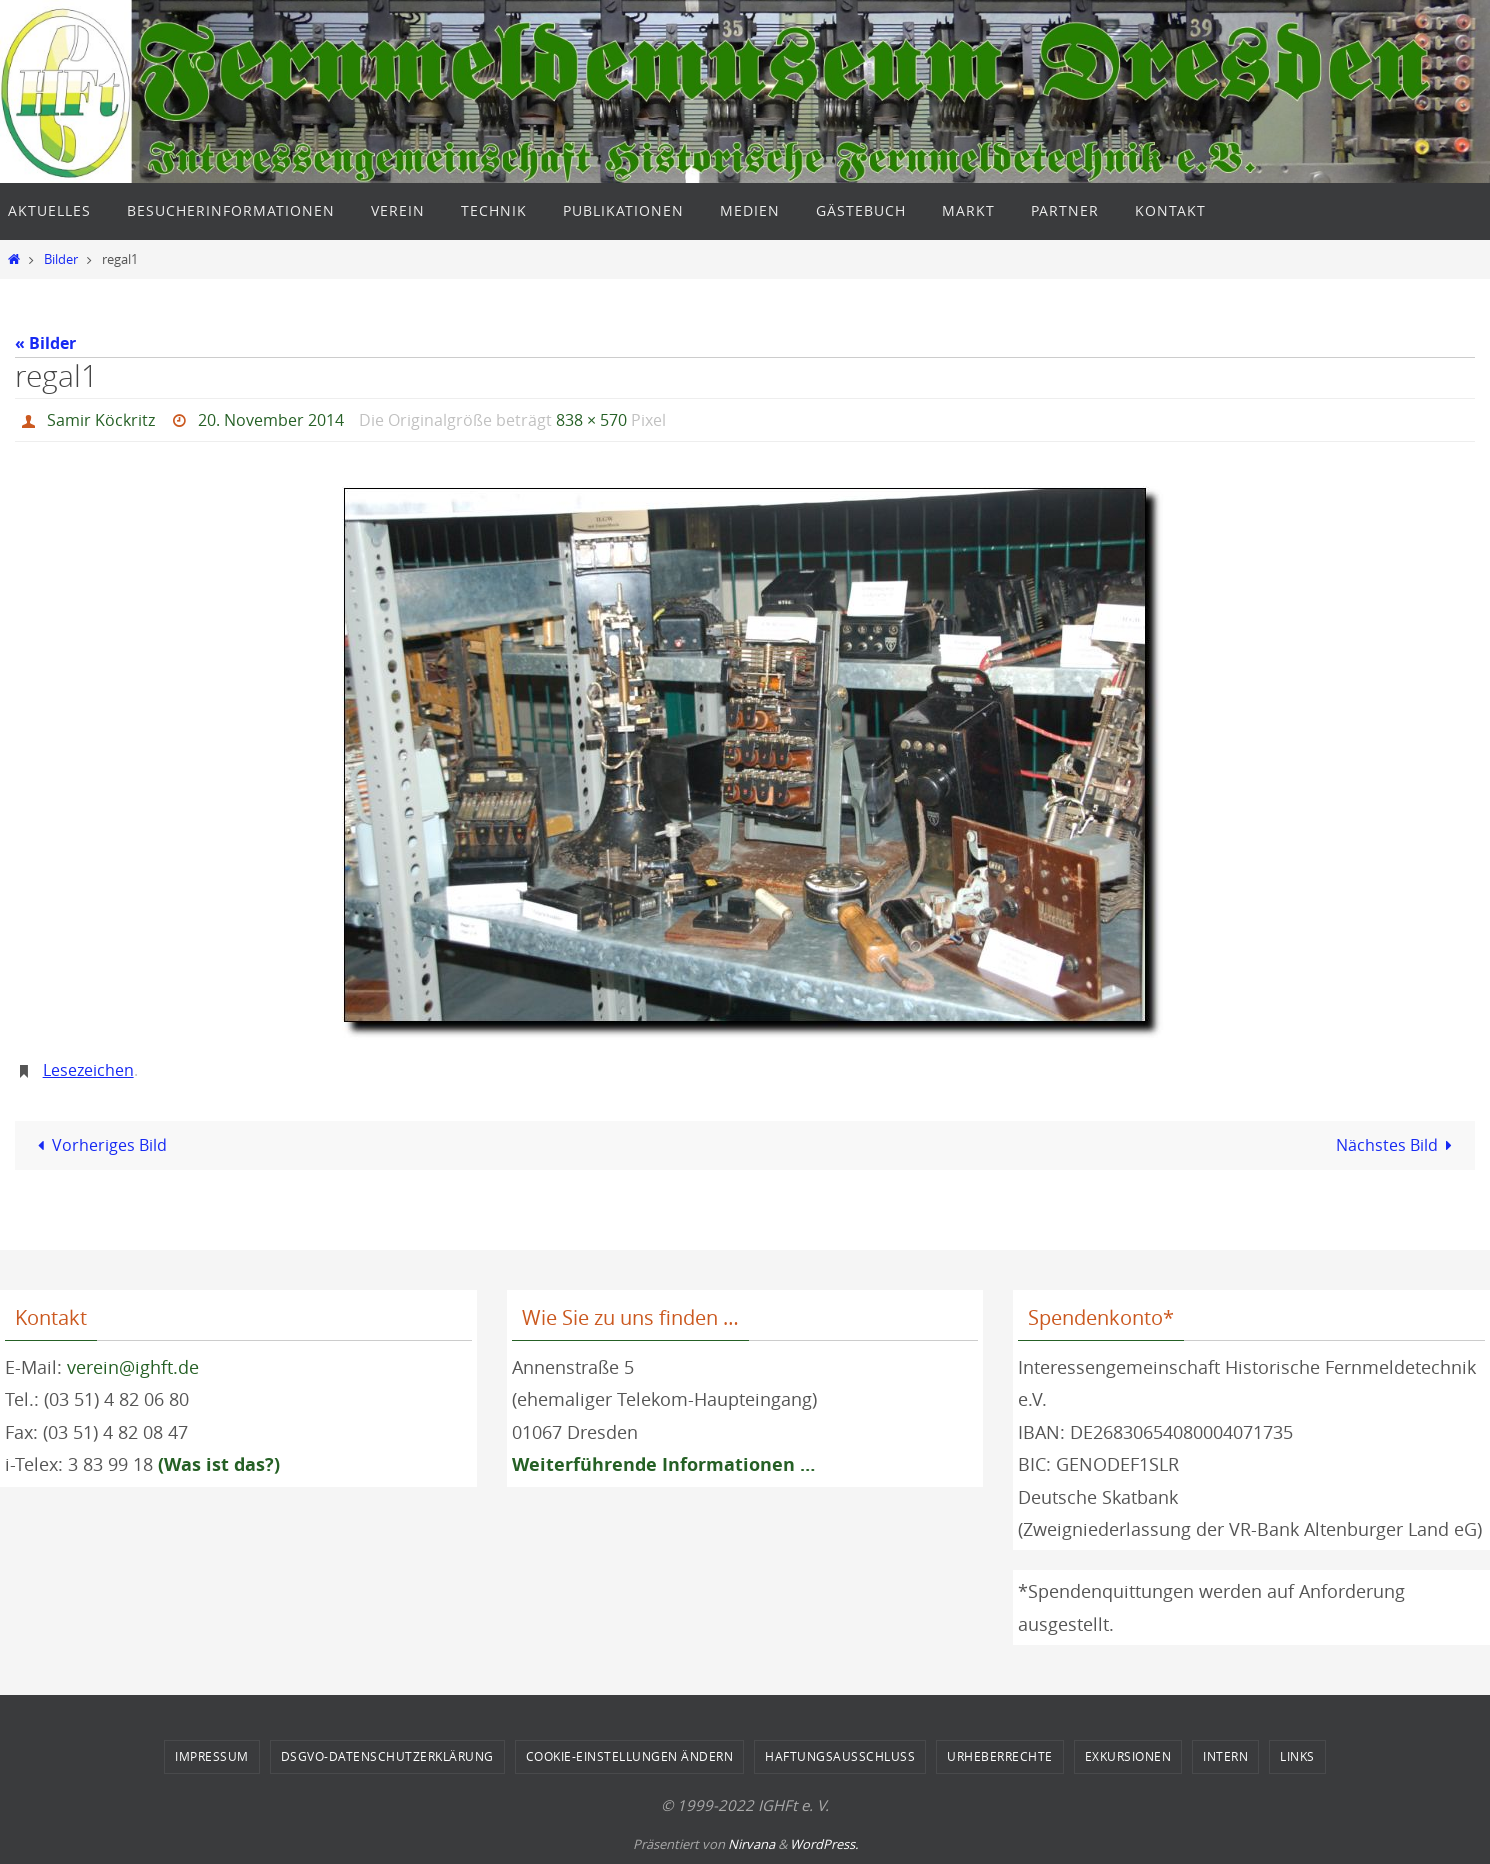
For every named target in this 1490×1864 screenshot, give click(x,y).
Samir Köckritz (101, 420)
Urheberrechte (1000, 1756)
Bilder (61, 259)
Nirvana (751, 1844)
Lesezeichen (88, 1070)
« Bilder (45, 343)
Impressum (212, 1756)
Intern (1225, 1756)
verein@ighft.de (133, 1367)
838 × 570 (591, 420)
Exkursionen (1128, 1756)
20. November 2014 (271, 420)
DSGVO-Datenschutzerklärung (387, 1756)
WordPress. (824, 1844)
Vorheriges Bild (98, 1145)
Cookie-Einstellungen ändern (630, 1756)
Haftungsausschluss (840, 1756)
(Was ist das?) (219, 1464)
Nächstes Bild (1398, 1145)
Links (1297, 1756)
